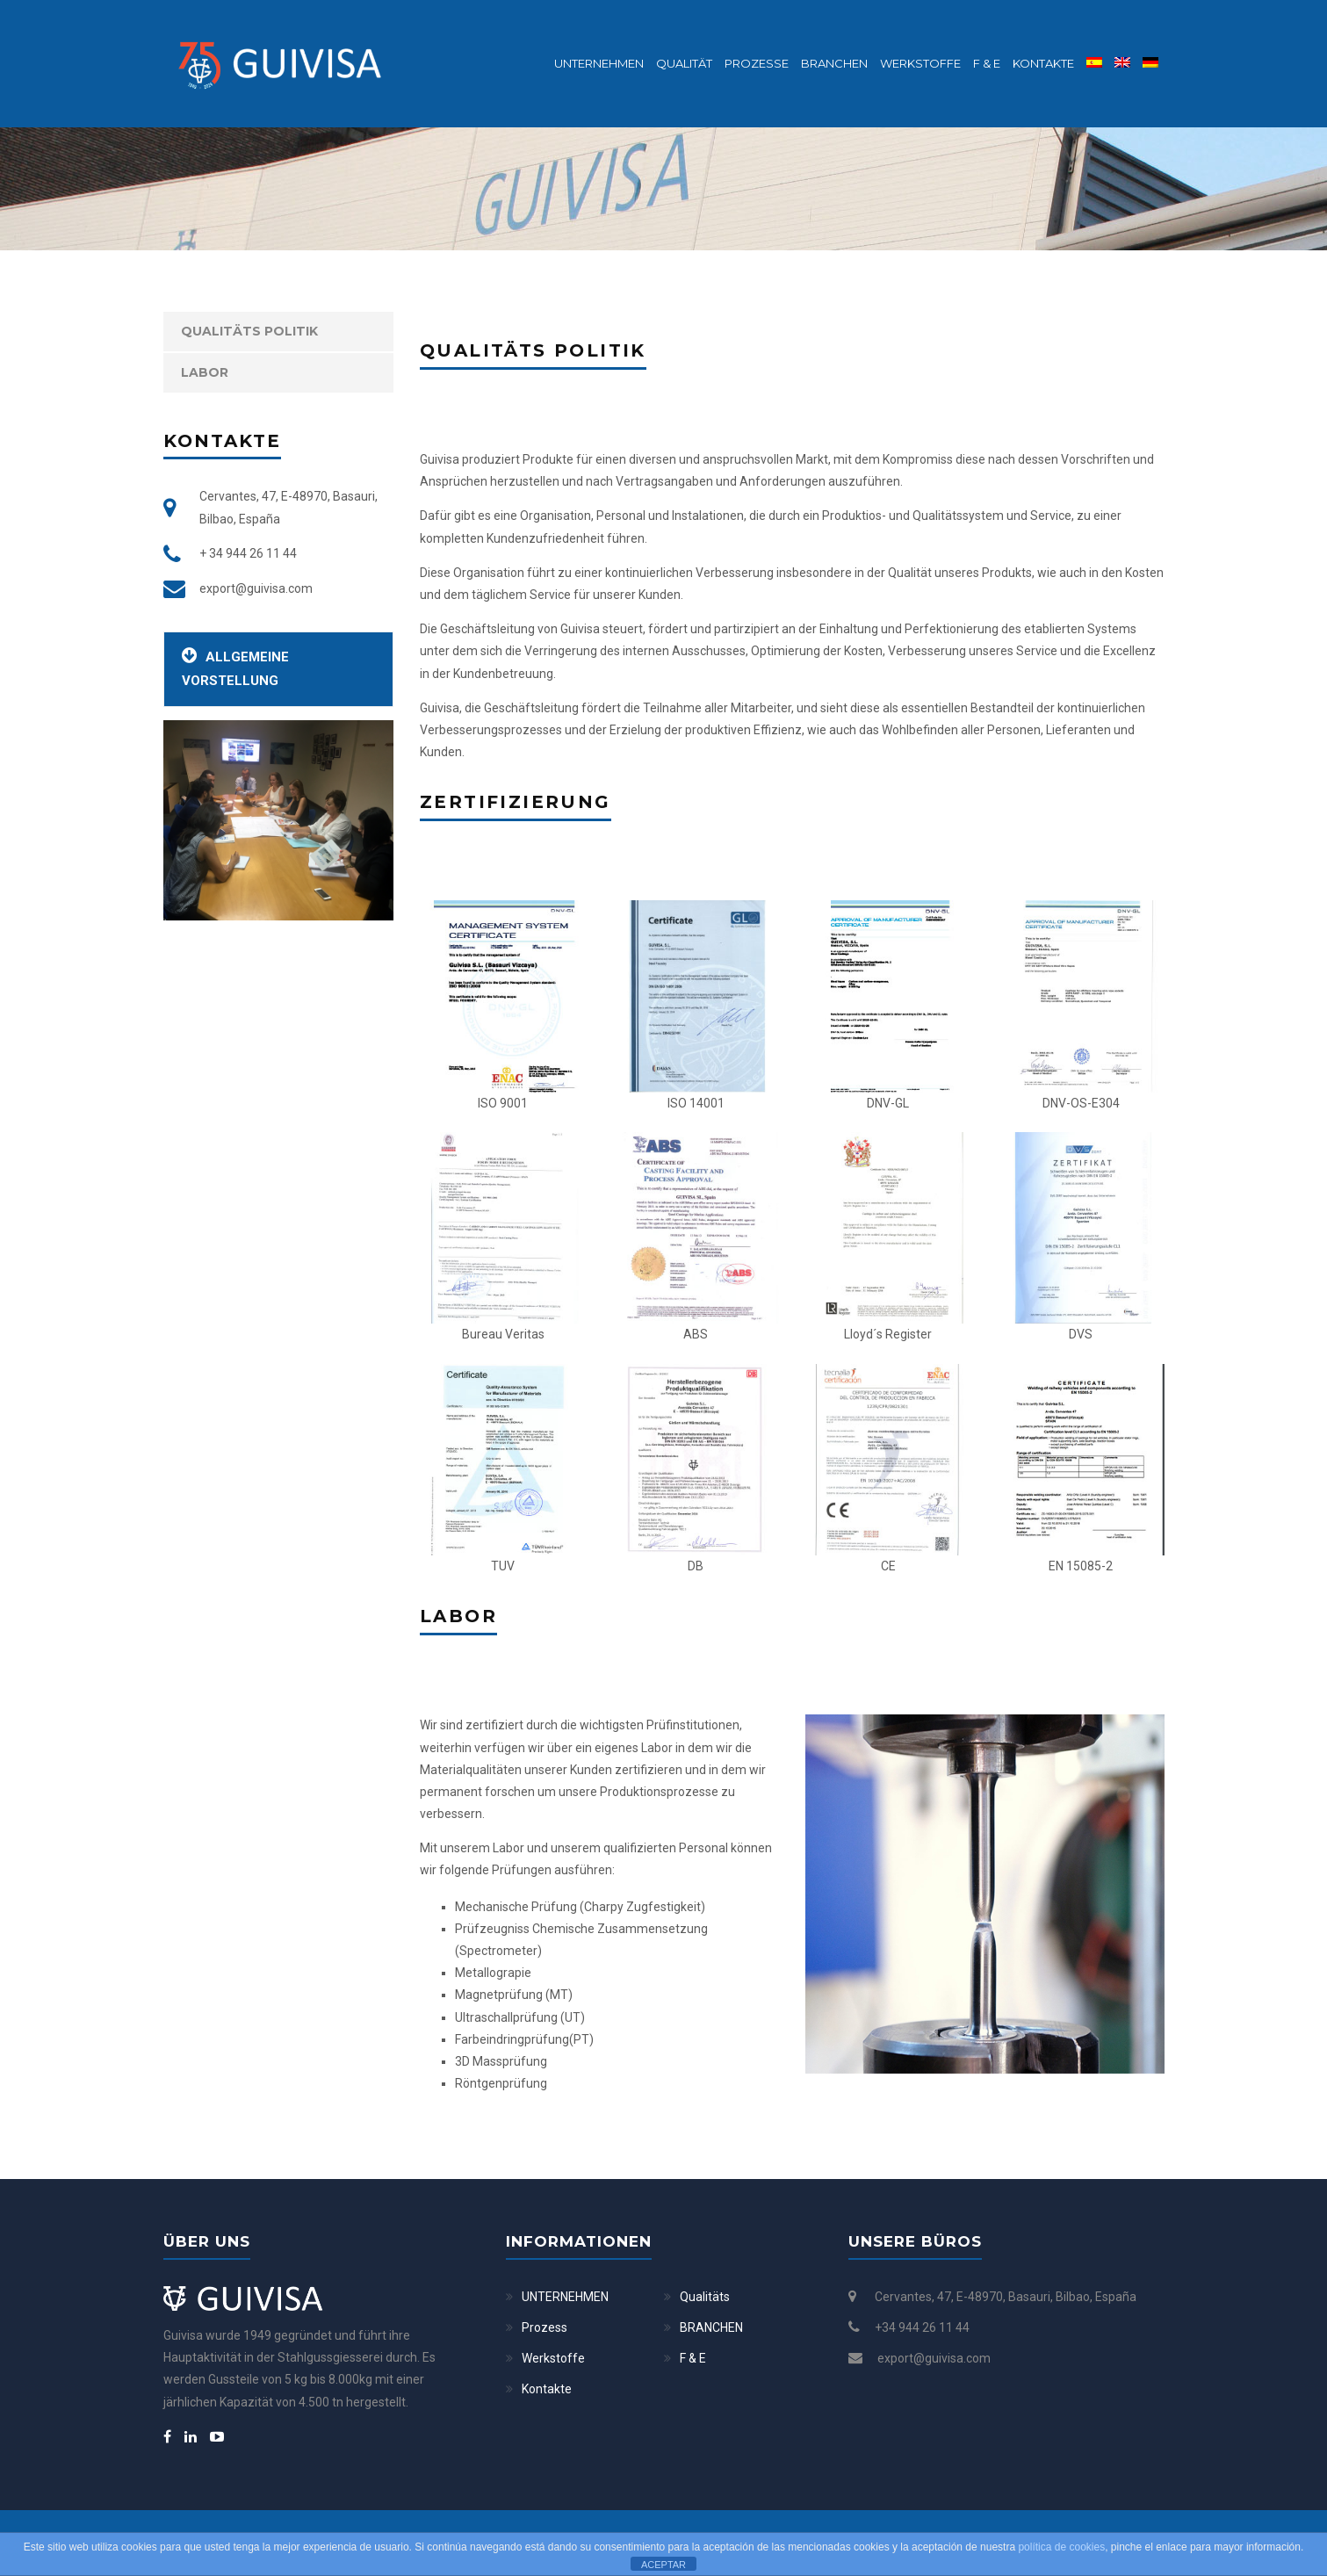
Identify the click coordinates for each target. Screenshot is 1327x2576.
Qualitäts (705, 2297)
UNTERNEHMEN (565, 2297)
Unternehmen (599, 63)
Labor (204, 372)
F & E (986, 63)
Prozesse (757, 63)
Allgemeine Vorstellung (235, 667)
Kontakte (1043, 63)
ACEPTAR (663, 2564)
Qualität (684, 63)
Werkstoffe (920, 63)
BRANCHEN (834, 63)
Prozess (544, 2327)
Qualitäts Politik (249, 331)
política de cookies (1061, 2547)
